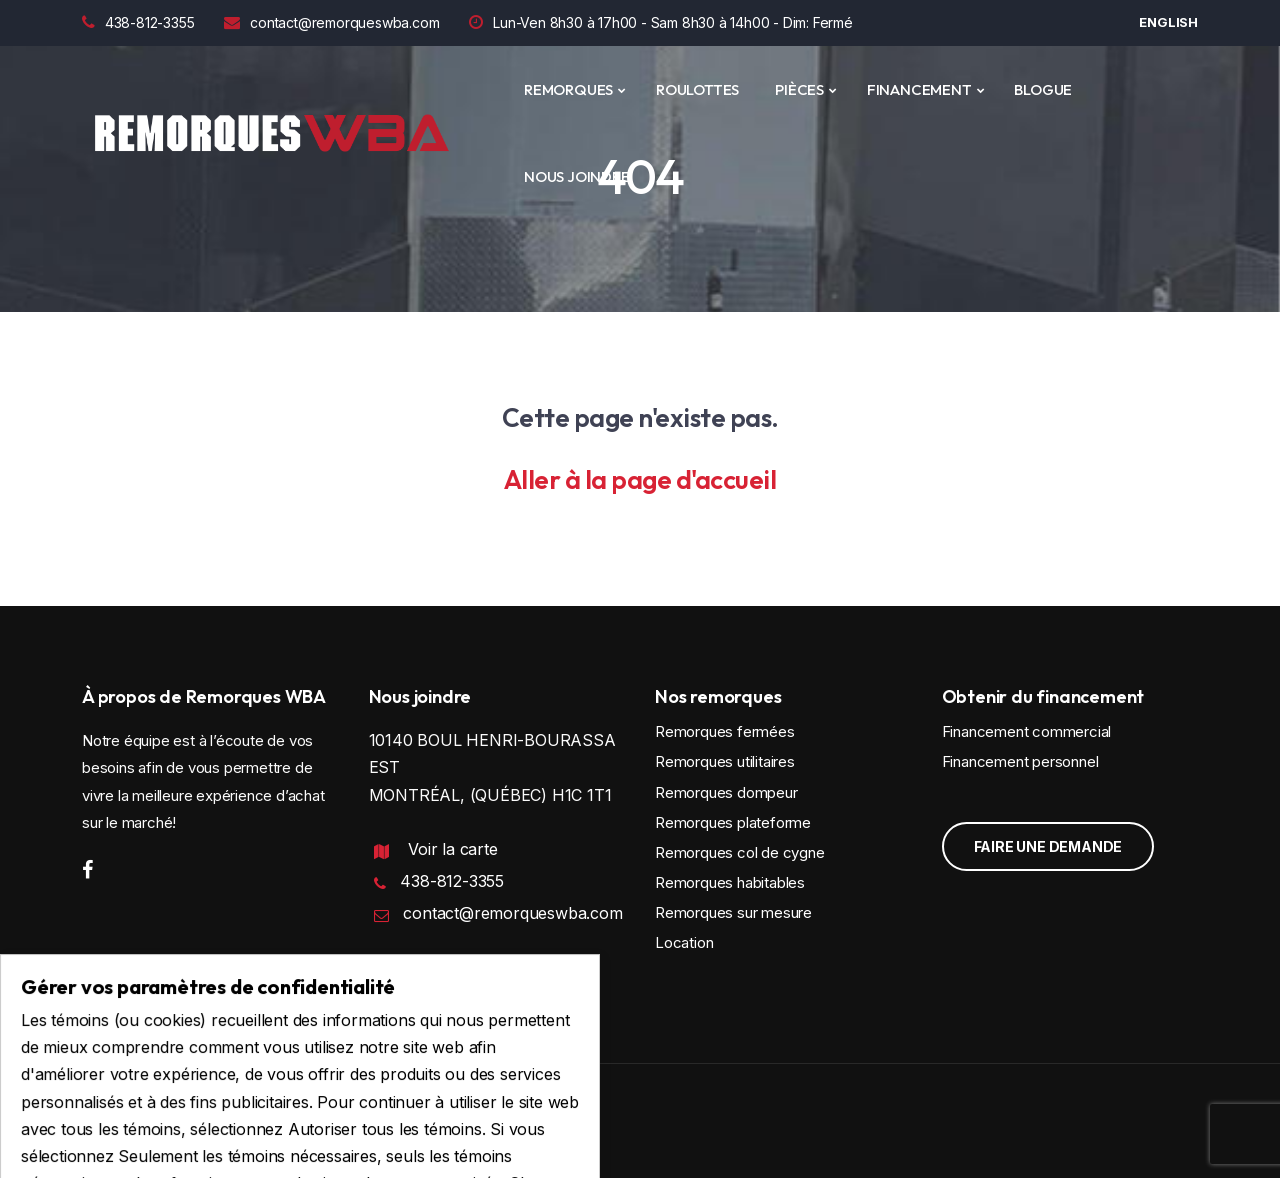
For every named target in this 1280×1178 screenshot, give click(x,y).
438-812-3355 (138, 22)
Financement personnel (1020, 761)
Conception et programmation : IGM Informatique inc (258, 1124)
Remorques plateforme (733, 822)
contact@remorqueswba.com (331, 22)
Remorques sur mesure (733, 912)
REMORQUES (568, 89)
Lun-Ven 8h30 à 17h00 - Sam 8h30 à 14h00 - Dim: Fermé (660, 22)
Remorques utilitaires (725, 761)
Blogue (1043, 89)
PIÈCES (799, 89)
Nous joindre (577, 176)
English (1168, 22)
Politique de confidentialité (457, 973)
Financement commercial (1027, 731)
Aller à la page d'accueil (640, 479)
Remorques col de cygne (740, 852)
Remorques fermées (725, 731)
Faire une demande (1048, 846)
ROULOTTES (697, 89)
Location (684, 942)
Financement (919, 89)
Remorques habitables (730, 882)
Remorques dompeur (726, 792)
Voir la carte (452, 849)
